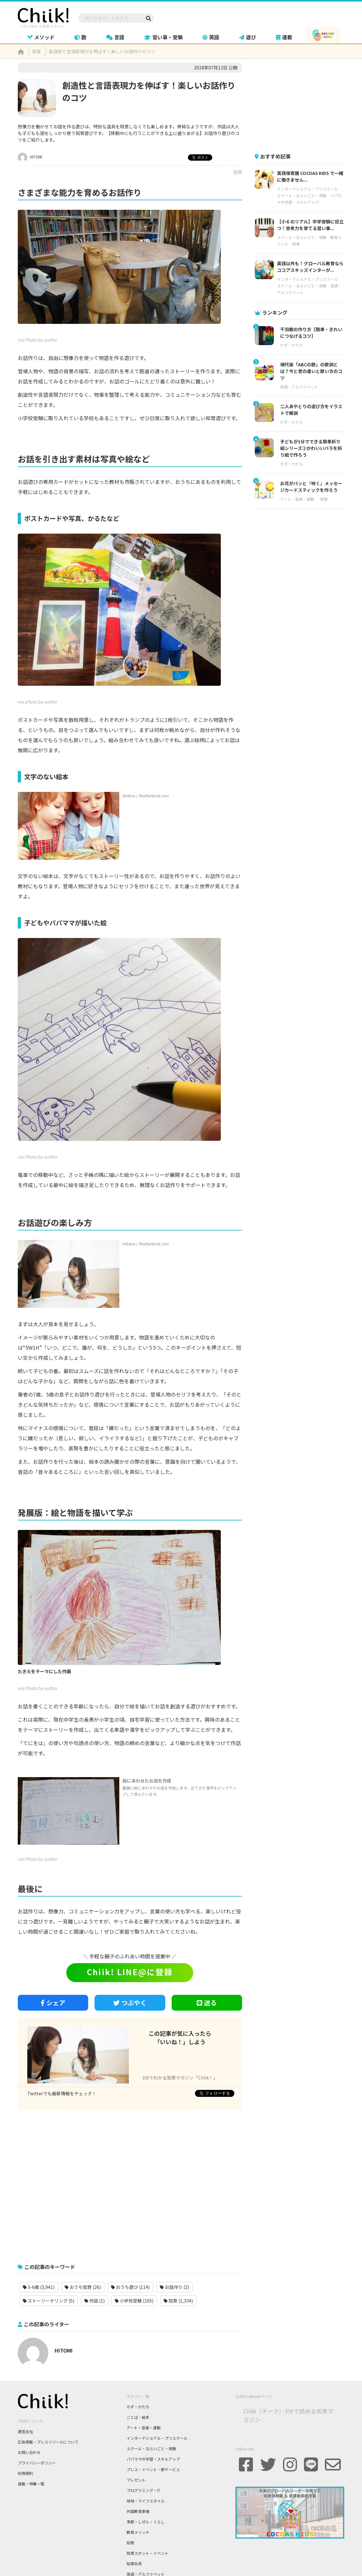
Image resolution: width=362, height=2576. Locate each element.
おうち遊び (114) (130, 2287)
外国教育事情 (138, 2511)
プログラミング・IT (143, 2490)
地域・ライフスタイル (146, 2500)
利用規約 (25, 2473)
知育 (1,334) (178, 2300)
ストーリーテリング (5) (48, 2300)
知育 (237, 172)
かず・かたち (291, 345)
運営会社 (25, 2431)
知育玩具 (134, 2563)
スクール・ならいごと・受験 (301, 195)
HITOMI (30, 156)
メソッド (41, 37)
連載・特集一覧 (31, 2483)
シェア (53, 2002)
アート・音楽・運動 (297, 499)
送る (207, 2002)
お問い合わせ (29, 2452)
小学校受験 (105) (134, 2300)
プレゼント (136, 2480)
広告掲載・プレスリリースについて (48, 2441)
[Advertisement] (130, 2183)
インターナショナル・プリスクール (307, 188)
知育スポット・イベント (147, 2553)
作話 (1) (94, 2300)
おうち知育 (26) (83, 2287)
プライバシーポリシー (37, 2462)
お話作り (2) (174, 2287)
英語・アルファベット (299, 386)
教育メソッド (138, 2532)
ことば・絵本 (138, 2417)
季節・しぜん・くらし (146, 2521)
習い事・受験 (163, 37)
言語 (115, 37)
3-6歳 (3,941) (39, 2287)
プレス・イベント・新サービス (153, 2469)
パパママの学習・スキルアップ (153, 2459)
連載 (284, 37)
